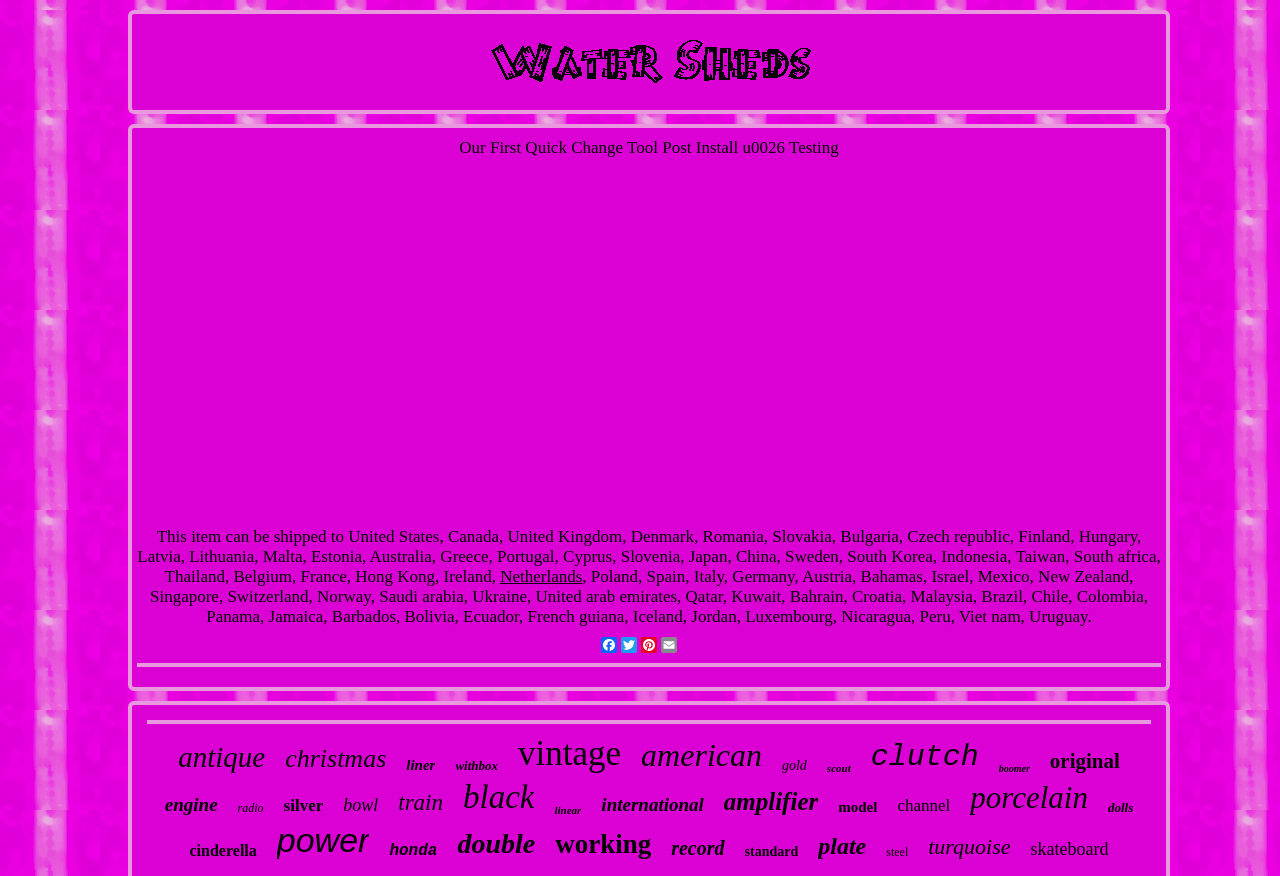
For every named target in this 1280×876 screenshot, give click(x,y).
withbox (476, 765)
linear (567, 810)
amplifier (771, 801)
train (420, 802)
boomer (1014, 768)
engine (191, 804)
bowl (360, 805)
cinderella (223, 850)
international (652, 804)
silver (304, 805)
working (603, 844)
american (701, 755)
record (697, 848)
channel (923, 805)
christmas (335, 758)
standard (772, 851)
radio (251, 808)
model (857, 807)
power (323, 840)
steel (897, 852)
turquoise (969, 846)
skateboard (1070, 849)
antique (221, 757)
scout (839, 768)
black (498, 797)
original (1085, 761)
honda (413, 851)
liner (420, 765)
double (496, 843)
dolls (1120, 807)
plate (842, 846)
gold (794, 765)
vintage (569, 753)
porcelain (1029, 797)
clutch (925, 757)
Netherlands (541, 576)
